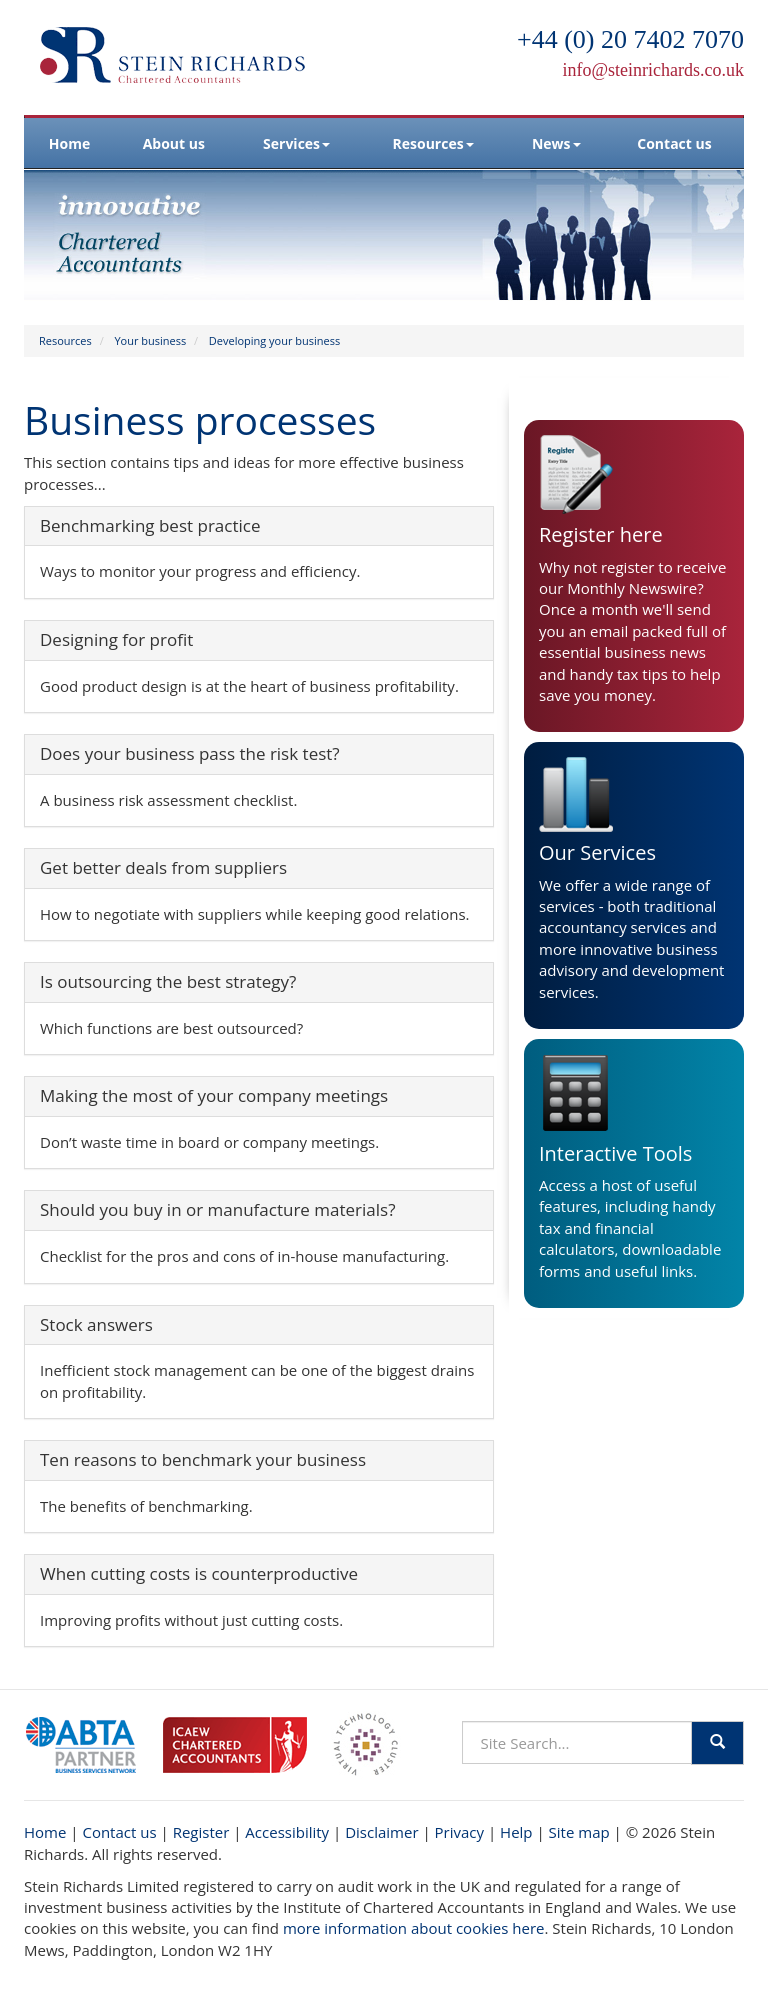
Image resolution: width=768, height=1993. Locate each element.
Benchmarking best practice (150, 525)
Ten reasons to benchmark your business (203, 1459)
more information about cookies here (414, 1928)
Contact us (674, 143)
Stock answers (96, 1324)
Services (296, 143)
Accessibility (287, 1832)
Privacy (459, 1832)
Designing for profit (116, 639)
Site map (579, 1832)
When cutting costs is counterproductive (199, 1573)
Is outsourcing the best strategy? (168, 981)
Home (69, 143)
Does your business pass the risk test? (190, 753)
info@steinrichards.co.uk (653, 70)
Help (516, 1832)
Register (201, 1832)
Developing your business (274, 340)
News (556, 143)
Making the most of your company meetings (214, 1095)
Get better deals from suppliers (163, 867)
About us (174, 143)
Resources (433, 143)
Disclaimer (381, 1832)
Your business (150, 340)
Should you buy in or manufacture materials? (218, 1209)
